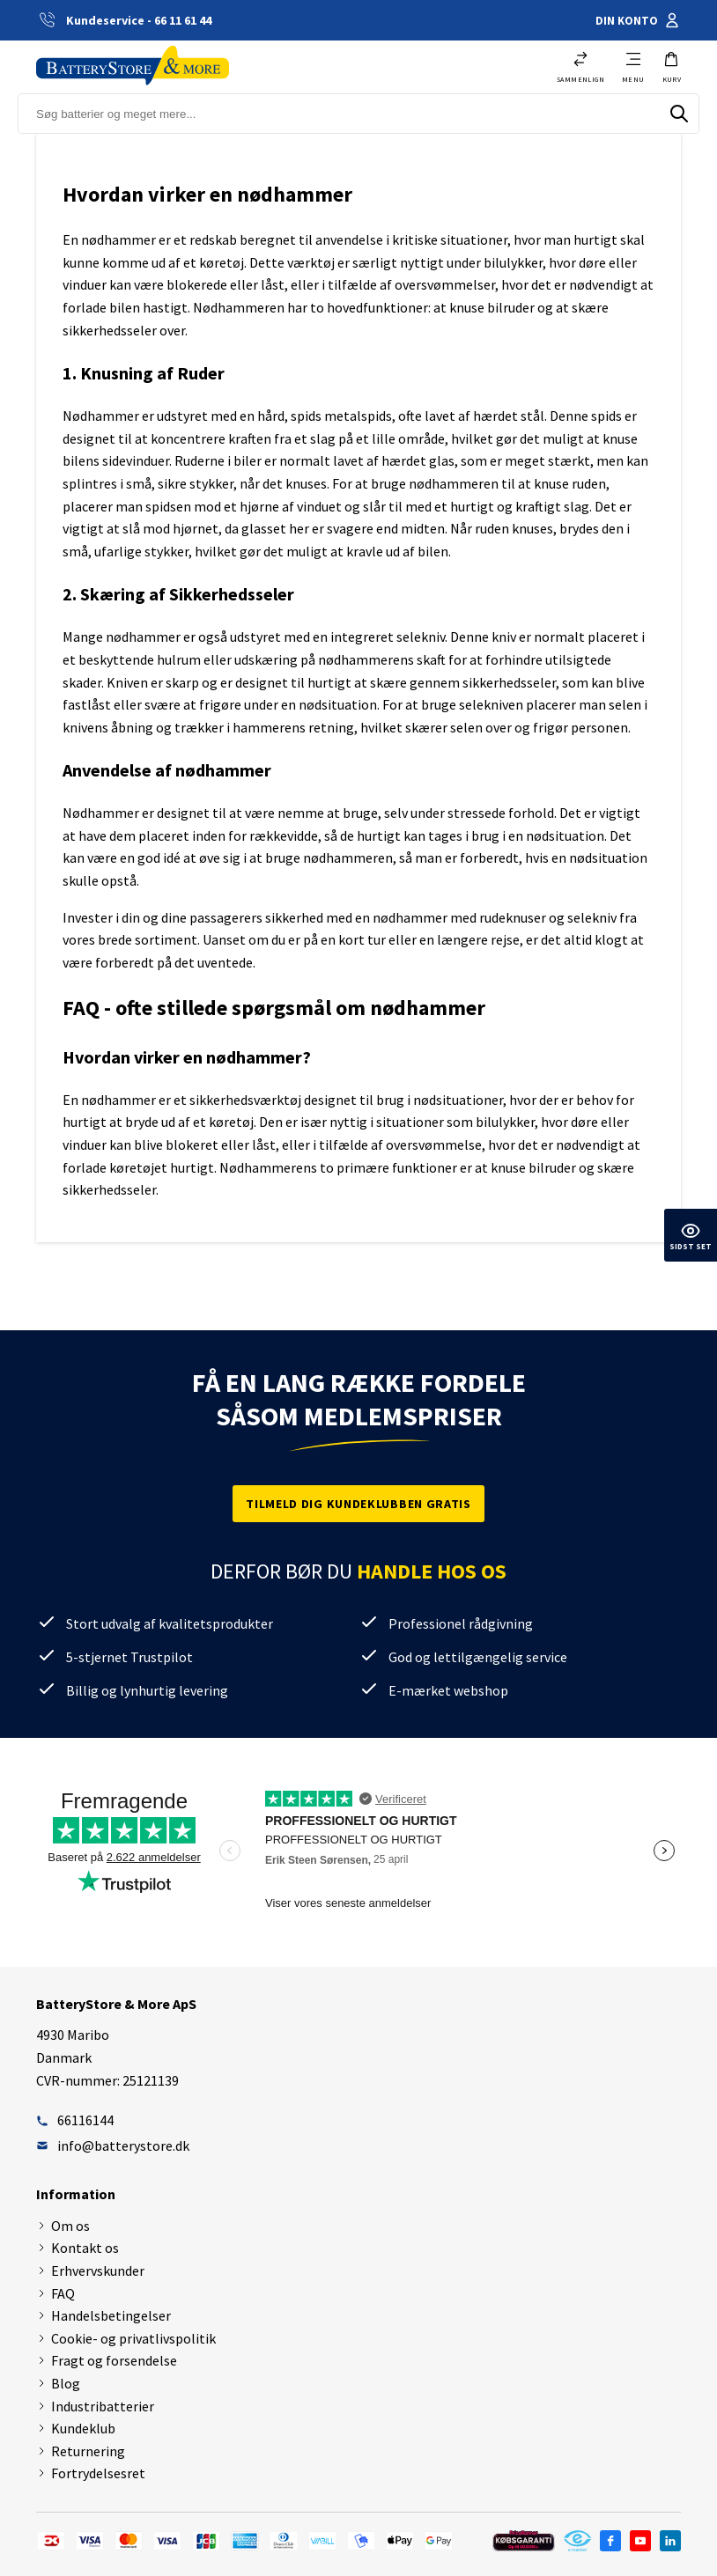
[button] (672, 66)
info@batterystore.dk (112, 2145)
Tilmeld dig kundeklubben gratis (358, 1504)
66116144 (75, 2120)
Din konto (638, 20)
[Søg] (679, 113)
